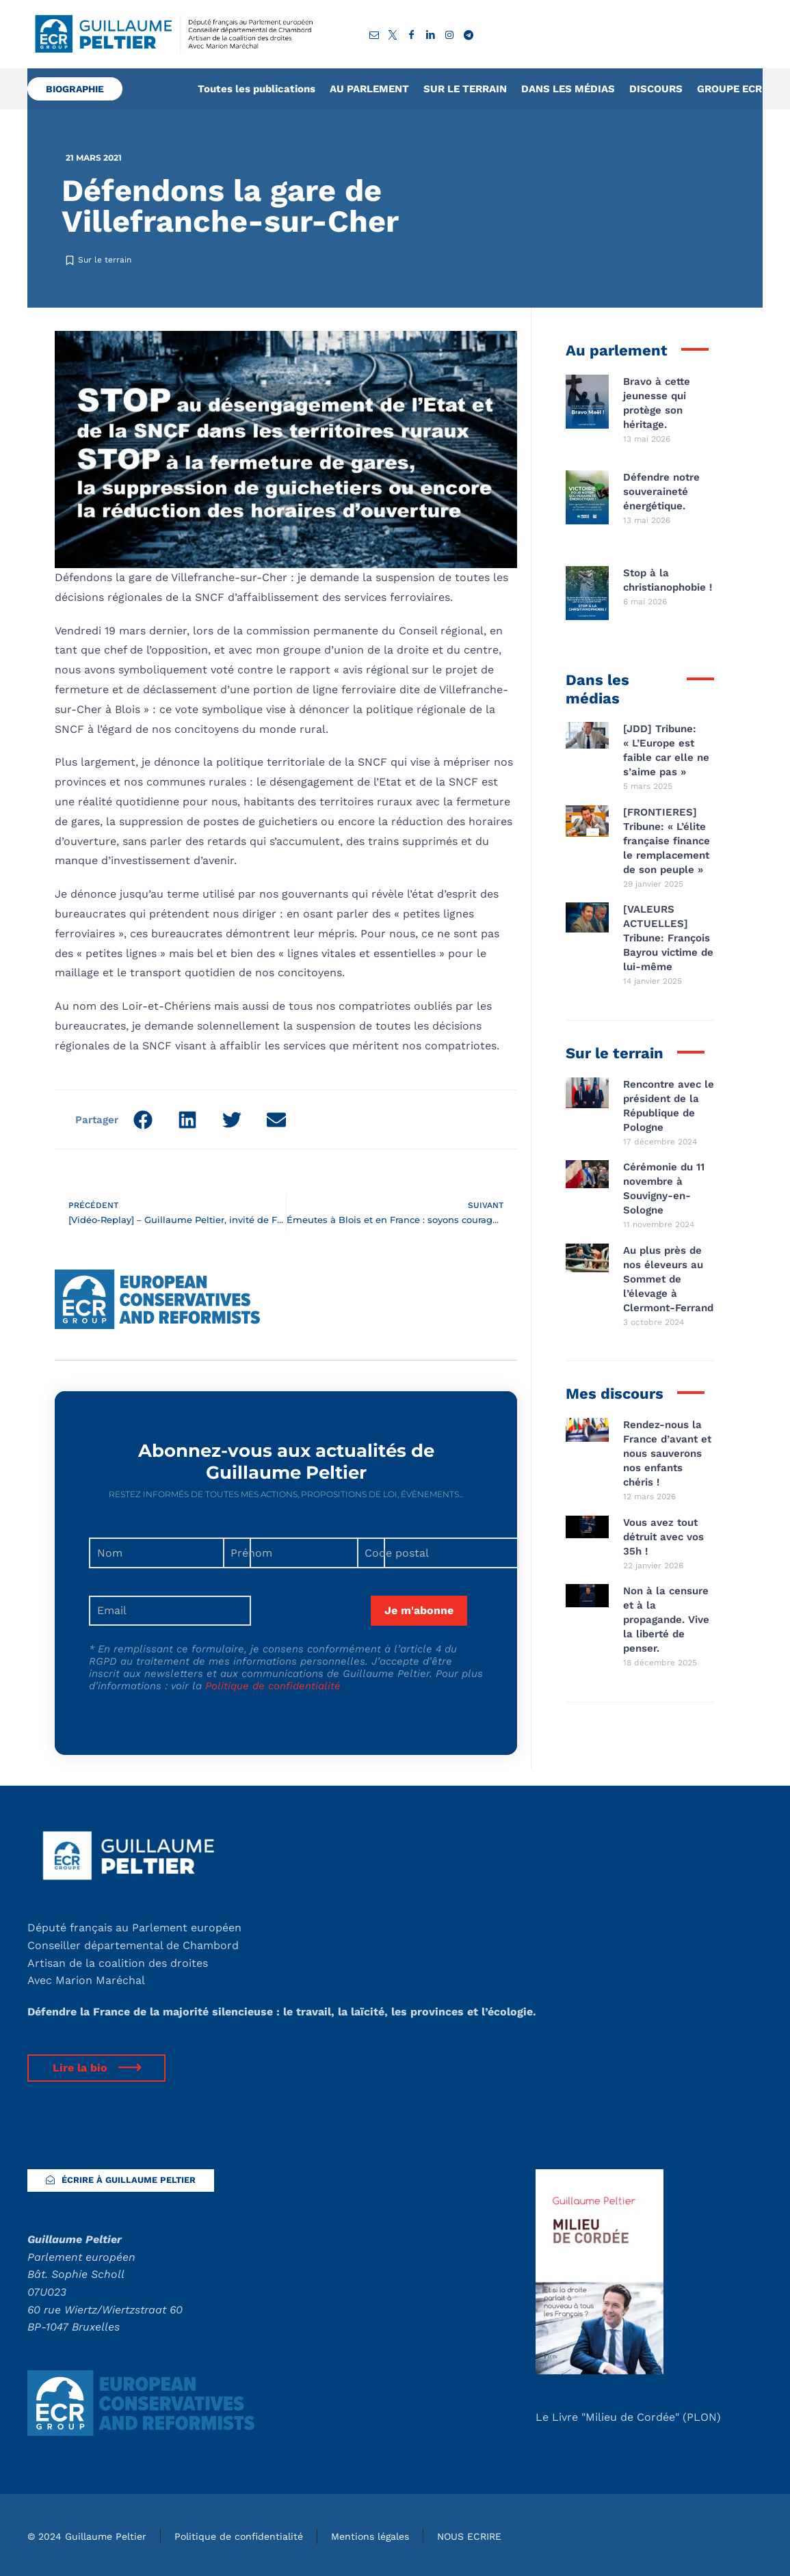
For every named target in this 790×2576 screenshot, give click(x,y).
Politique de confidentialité (273, 1686)
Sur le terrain (104, 260)
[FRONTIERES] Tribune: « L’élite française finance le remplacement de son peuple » (666, 841)
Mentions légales (370, 2536)
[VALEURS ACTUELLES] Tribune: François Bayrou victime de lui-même (668, 938)
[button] (142, 1119)
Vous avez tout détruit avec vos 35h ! (663, 1536)
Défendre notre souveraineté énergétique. (661, 491)
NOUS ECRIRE (469, 2536)
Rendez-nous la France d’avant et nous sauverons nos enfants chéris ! (667, 1453)
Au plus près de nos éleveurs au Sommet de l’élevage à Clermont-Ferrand (668, 1279)
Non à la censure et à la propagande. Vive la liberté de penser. (666, 1619)
